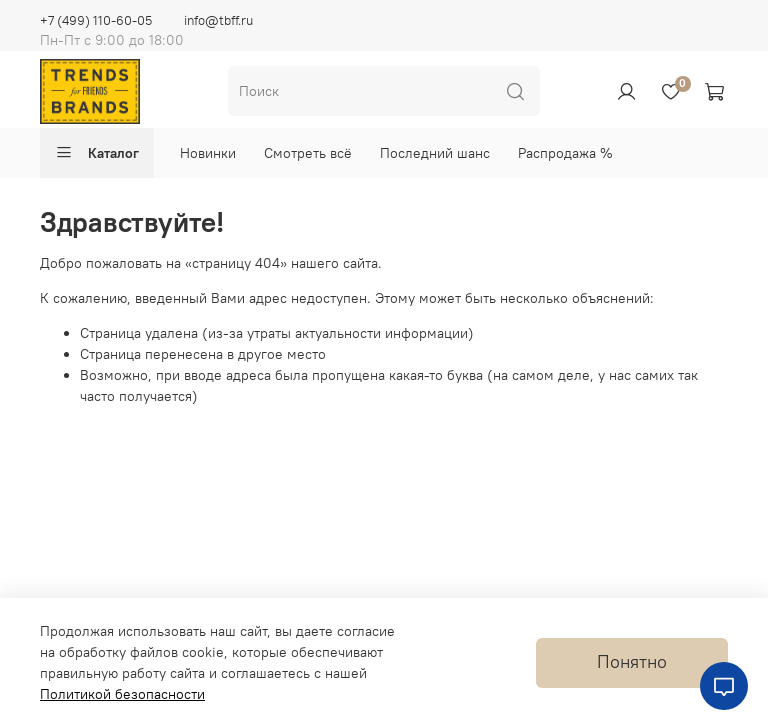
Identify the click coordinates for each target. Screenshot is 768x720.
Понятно (632, 662)
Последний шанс (435, 153)
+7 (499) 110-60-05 (96, 20)
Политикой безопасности (122, 694)
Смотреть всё (308, 153)
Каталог (97, 153)
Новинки (208, 153)
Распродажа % (565, 153)
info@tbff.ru (218, 20)
